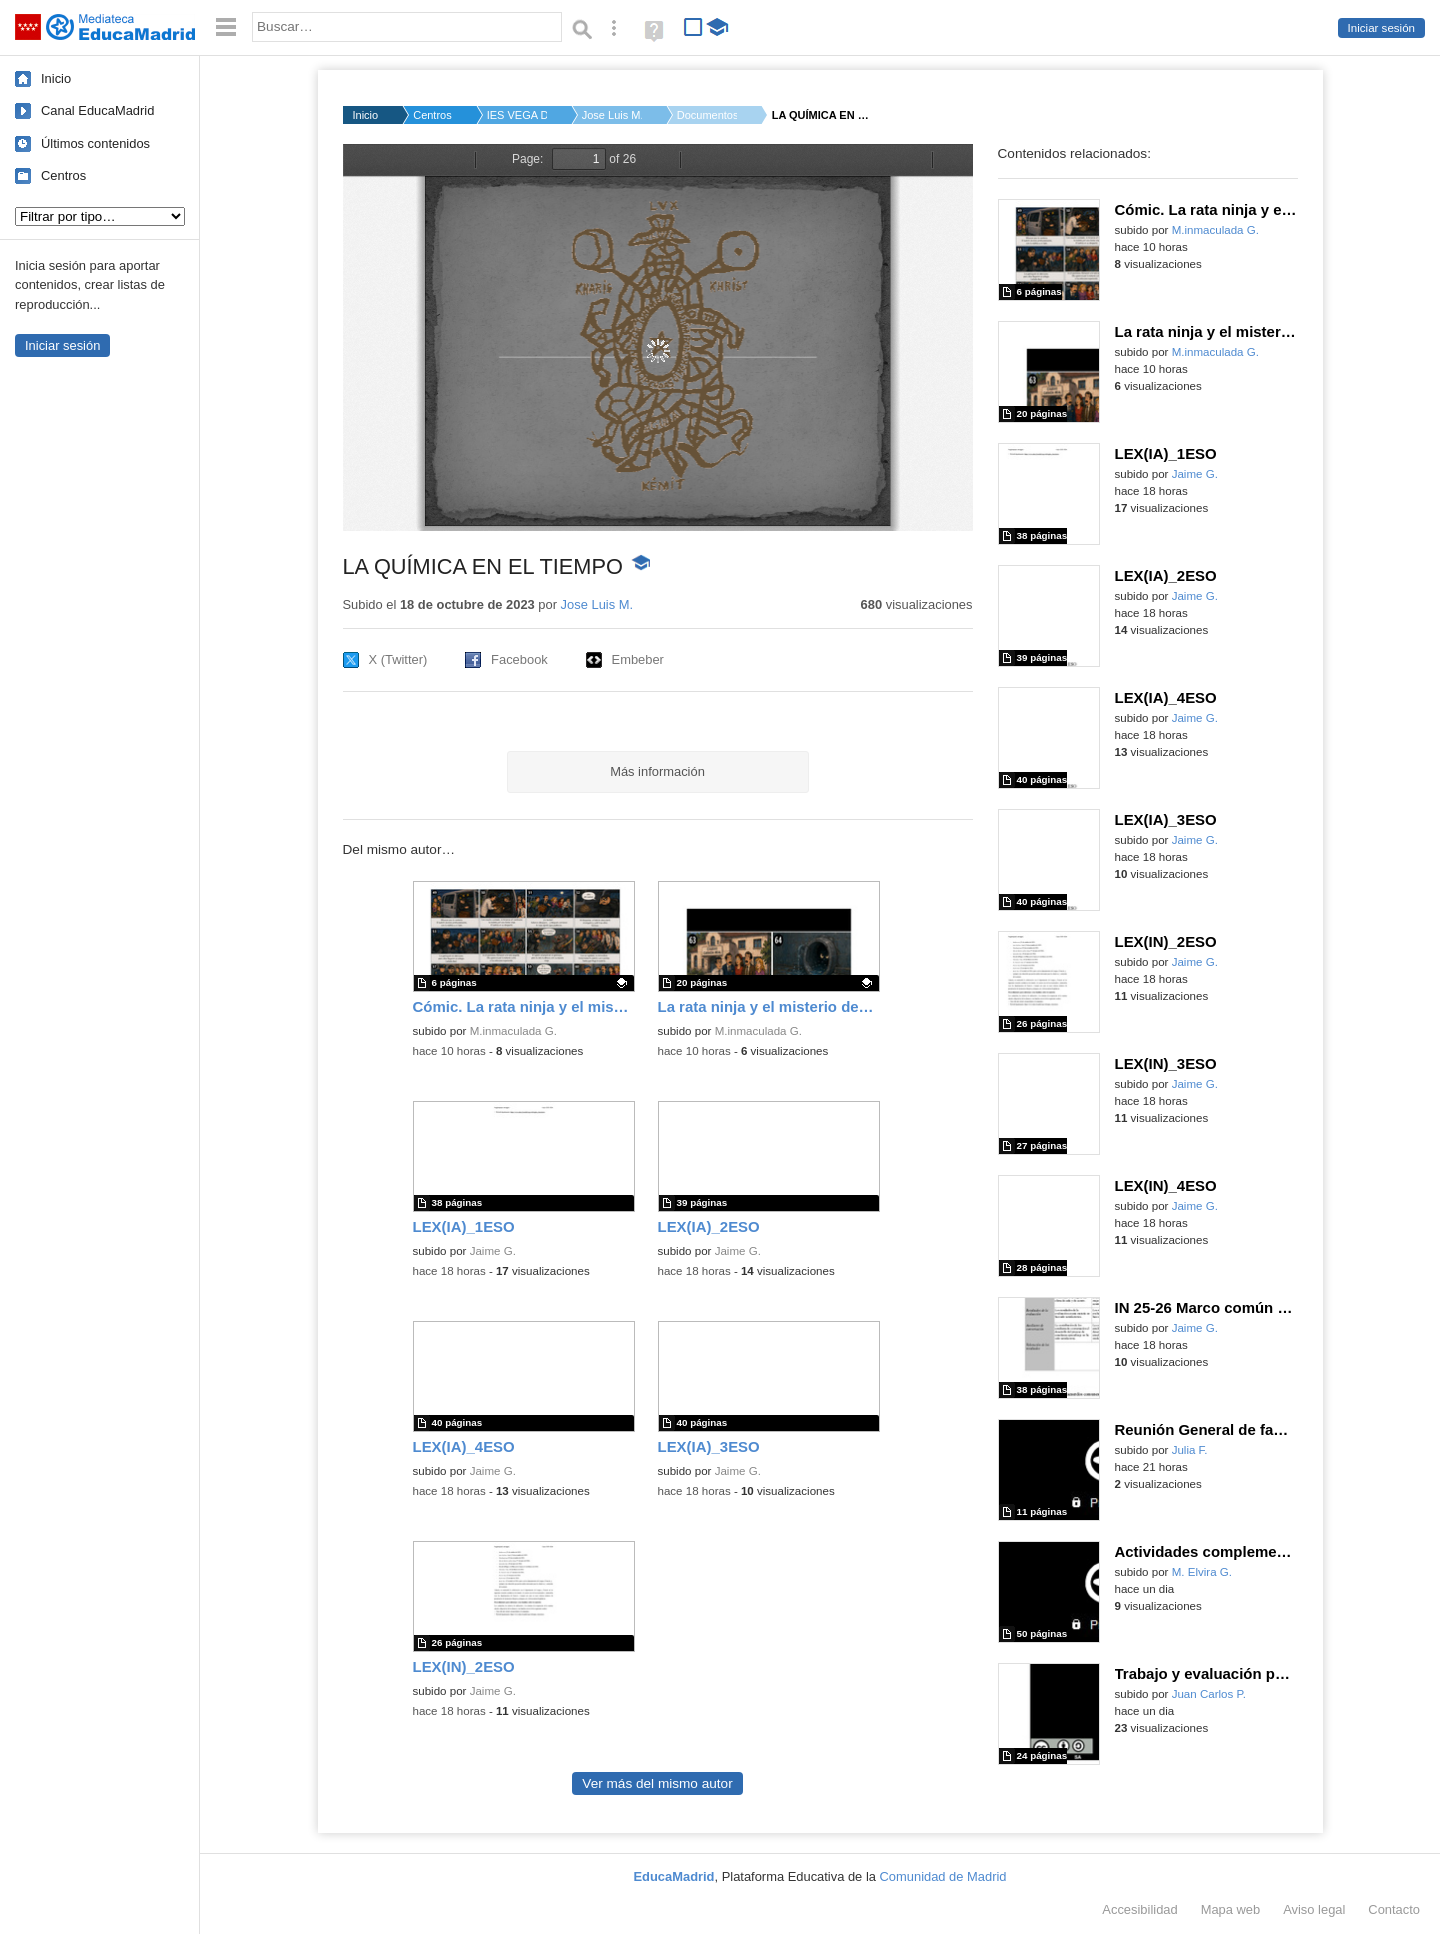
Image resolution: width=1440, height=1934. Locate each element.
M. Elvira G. (1202, 1572)
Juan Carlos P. (1209, 1694)
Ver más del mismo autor (657, 1783)
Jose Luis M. (612, 115)
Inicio (56, 78)
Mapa (1231, 1909)
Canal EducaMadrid (97, 110)
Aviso (1314, 1909)
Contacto (1394, 1909)
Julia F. (1190, 1450)
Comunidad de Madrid (943, 1876)
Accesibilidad (1139, 1909)
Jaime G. (493, 1251)
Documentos (707, 115)
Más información (657, 771)
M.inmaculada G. (513, 1031)
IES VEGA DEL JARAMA (517, 115)
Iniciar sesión (1381, 28)
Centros (63, 175)
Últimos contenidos (95, 143)
